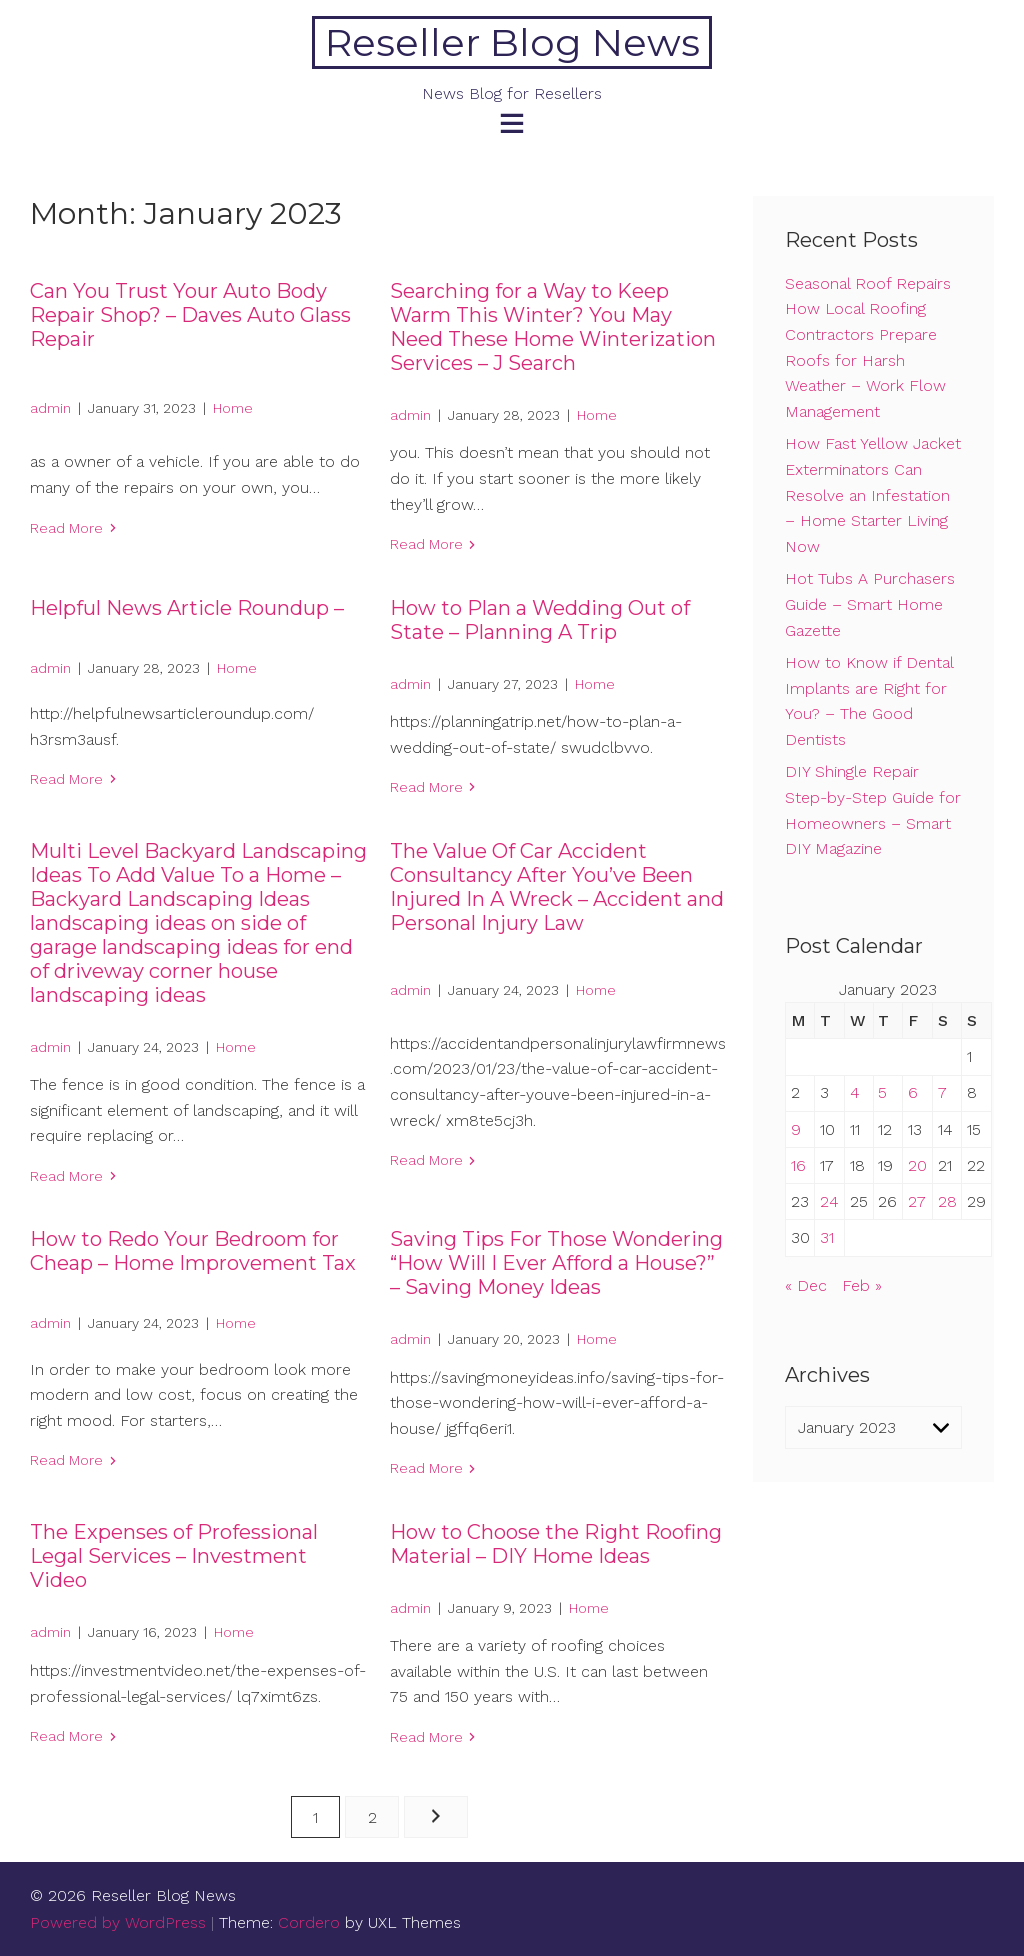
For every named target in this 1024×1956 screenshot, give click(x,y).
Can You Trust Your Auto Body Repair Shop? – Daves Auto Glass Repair (190, 315)
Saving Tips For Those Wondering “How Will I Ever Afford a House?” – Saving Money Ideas (556, 1263)
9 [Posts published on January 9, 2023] (796, 1129)
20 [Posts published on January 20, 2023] (917, 1165)
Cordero (309, 1922)
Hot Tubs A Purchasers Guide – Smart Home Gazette (870, 604)
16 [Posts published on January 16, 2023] (798, 1165)
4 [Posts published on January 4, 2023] (855, 1092)
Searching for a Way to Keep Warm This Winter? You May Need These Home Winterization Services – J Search (553, 327)
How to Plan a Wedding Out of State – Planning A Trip (540, 620)
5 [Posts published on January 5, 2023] (882, 1092)
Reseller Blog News (512, 42)
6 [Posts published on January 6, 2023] (913, 1092)
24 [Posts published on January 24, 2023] (829, 1201)
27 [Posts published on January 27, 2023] (917, 1201)
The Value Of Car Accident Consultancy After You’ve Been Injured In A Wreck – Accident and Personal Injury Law (557, 887)
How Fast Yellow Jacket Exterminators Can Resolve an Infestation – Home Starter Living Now (873, 494)
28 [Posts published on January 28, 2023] (947, 1201)
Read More (66, 528)
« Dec (806, 1285)
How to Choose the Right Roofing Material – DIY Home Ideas (556, 1544)
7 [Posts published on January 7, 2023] (942, 1092)
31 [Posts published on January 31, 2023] (827, 1237)
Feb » (862, 1285)
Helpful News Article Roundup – (187, 608)
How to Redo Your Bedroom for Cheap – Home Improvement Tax (193, 1251)
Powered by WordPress (118, 1922)
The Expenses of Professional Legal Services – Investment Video (174, 1556)
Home (233, 408)
